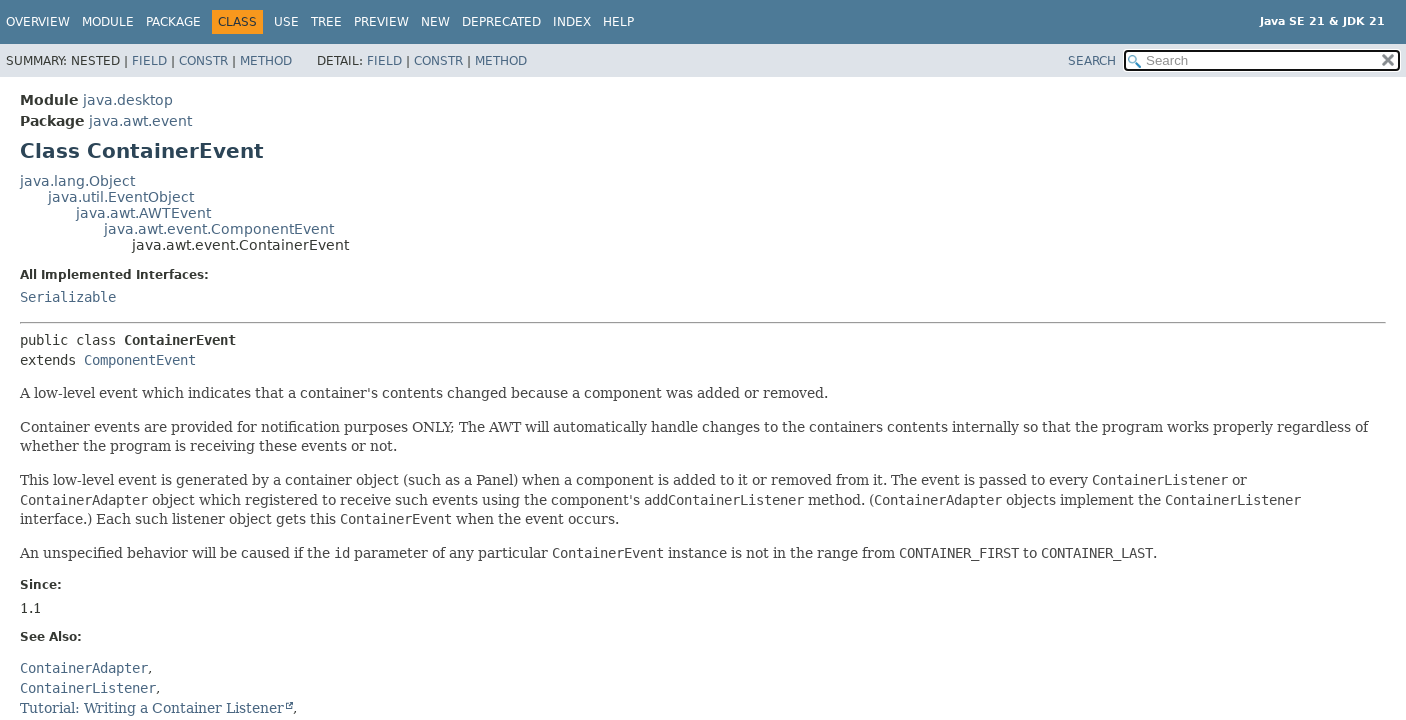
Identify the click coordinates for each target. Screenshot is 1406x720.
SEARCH (1092, 61)
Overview (38, 22)
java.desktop (128, 100)
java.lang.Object (77, 181)
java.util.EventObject (121, 197)
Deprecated (501, 22)
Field (149, 61)
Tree (326, 22)
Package (173, 22)
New (435, 22)
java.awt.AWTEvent (143, 213)
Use (286, 22)
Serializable (68, 297)
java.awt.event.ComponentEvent (219, 229)
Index (572, 22)
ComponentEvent (140, 360)
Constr (203, 61)
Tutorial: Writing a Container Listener (152, 708)
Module (108, 22)
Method (266, 61)
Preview (381, 22)
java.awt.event (140, 121)
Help (618, 22)
